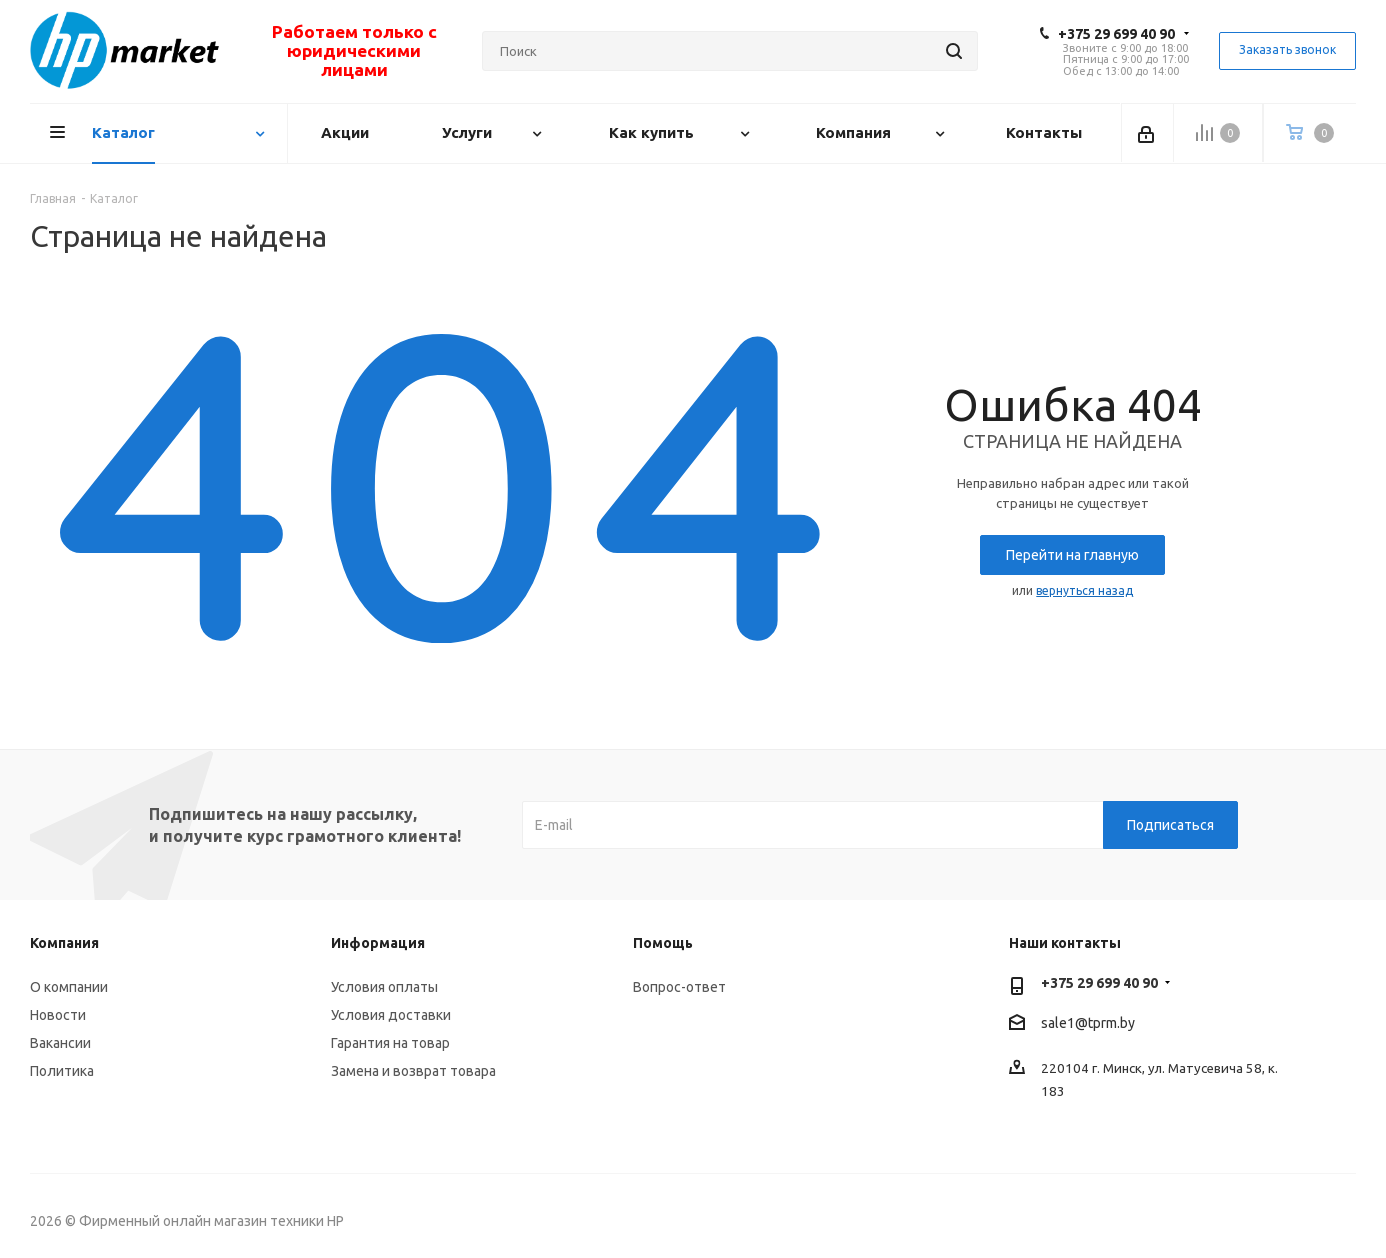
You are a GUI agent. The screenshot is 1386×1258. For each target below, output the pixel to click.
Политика (62, 1071)
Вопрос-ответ (679, 987)
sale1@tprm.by (1088, 1024)
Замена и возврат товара (413, 1071)
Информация (378, 943)
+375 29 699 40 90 (1116, 34)
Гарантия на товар (390, 1043)
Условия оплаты (384, 987)
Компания (64, 943)
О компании (69, 987)
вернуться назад (1084, 590)
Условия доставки (391, 1015)
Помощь (663, 943)
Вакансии (60, 1043)
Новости (58, 1015)
